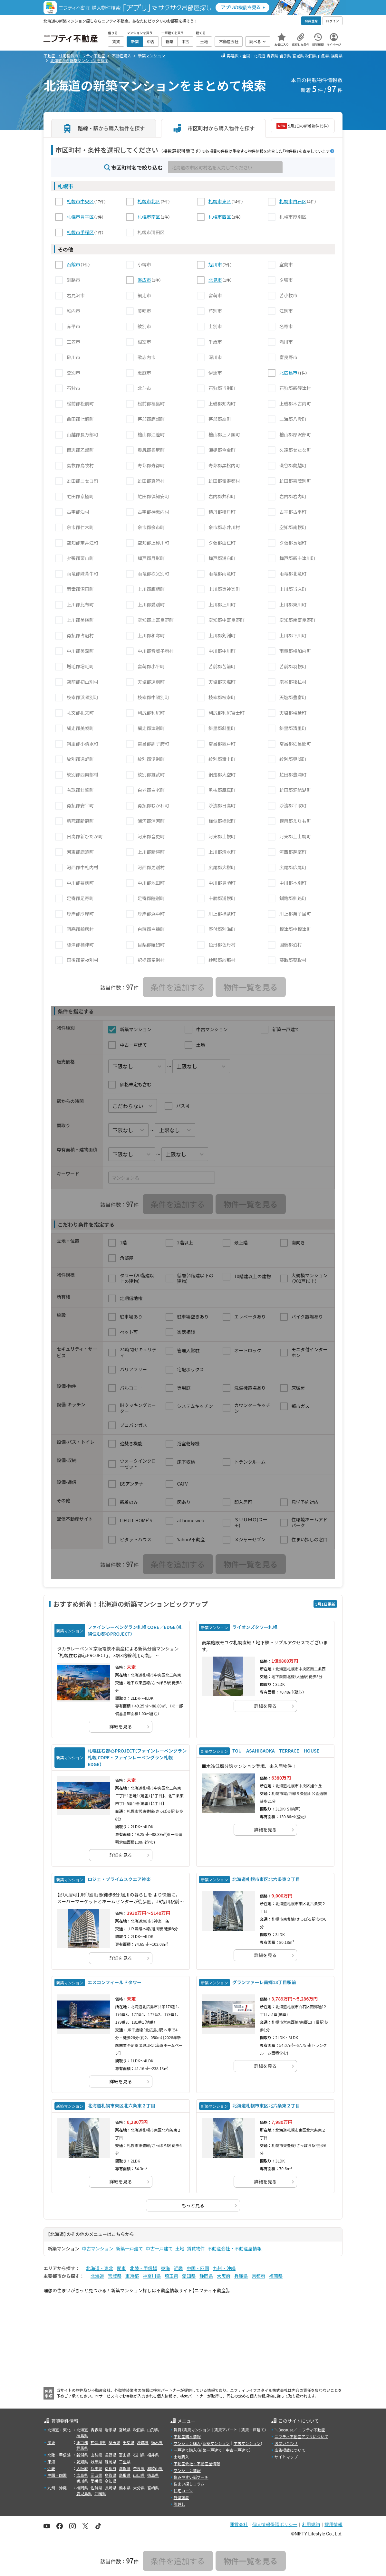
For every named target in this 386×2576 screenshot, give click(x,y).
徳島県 (153, 2475)
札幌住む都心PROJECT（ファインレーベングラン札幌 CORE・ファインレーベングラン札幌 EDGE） (137, 1757)
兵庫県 (241, 2276)
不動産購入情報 (187, 2436)
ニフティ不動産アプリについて (301, 2436)
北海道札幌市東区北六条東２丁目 (266, 1879)
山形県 (324, 55)
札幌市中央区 (80, 201)
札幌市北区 (149, 201)
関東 (121, 2268)
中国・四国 (198, 2268)
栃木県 (157, 2442)
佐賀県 (96, 2487)
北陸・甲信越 (143, 2268)
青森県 (272, 55)
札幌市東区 (219, 201)
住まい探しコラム (189, 2483)
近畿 (178, 2268)
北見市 (215, 280)
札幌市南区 (149, 217)
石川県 (139, 2454)
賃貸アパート (225, 2429)
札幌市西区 (219, 217)
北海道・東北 (99, 2268)
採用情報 (333, 2524)
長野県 (110, 2454)
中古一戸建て (159, 2248)
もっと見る (193, 2205)
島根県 (124, 2475)
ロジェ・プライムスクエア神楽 (119, 1879)
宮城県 (298, 55)
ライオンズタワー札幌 (254, 1627)
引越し (179, 2504)
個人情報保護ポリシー (274, 2524)
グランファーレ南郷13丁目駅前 (264, 1982)
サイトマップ (286, 2456)
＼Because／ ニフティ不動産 (300, 2429)
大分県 (139, 2487)
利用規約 (311, 2524)
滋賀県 (124, 2468)
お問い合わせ (286, 2443)
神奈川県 (152, 2276)
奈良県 (139, 2468)
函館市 (73, 264)
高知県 (110, 2481)
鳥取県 (110, 2475)
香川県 (82, 2481)
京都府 (258, 2276)
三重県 (124, 2461)
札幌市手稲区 (80, 232)
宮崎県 (153, 2487)
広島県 (82, 2475)
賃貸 (177, 2429)
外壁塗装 (181, 2497)
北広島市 (288, 372)
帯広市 (144, 280)
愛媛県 (96, 2481)
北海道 (259, 55)
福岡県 (276, 2276)
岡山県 (96, 2475)
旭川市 (215, 264)
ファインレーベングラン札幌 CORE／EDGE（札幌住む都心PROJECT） (135, 1630)
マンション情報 (187, 2470)
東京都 (132, 2276)
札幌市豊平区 (80, 217)
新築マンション (216, 2443)
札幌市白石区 (292, 201)
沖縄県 (100, 2493)
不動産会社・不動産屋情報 (234, 2248)
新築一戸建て (129, 2248)
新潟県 (82, 2454)
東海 (165, 2268)
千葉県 (128, 2442)
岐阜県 (96, 2461)
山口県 (139, 2475)
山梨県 (96, 2454)
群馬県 (82, 2448)
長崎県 (110, 2487)
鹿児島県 (84, 2493)
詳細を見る (121, 1726)
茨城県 (143, 2442)
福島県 (337, 55)
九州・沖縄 (224, 2268)
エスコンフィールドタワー (114, 1982)
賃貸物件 (196, 2248)
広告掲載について (290, 2450)
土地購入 (181, 2456)
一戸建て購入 (185, 2450)
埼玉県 (171, 2276)
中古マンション (97, 2248)
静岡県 (206, 2276)
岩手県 (285, 55)
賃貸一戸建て (252, 2429)
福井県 (153, 2454)
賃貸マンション (196, 2429)
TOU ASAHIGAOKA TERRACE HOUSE (275, 1750)
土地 (179, 2248)
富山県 (124, 2454)
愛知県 (189, 2276)
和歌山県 (155, 2468)
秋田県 (311, 55)
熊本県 (124, 2487)
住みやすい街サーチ (191, 2477)
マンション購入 (187, 2443)
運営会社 (239, 2524)
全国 (246, 55)
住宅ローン (183, 2490)
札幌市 (65, 186)
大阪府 (223, 2276)
